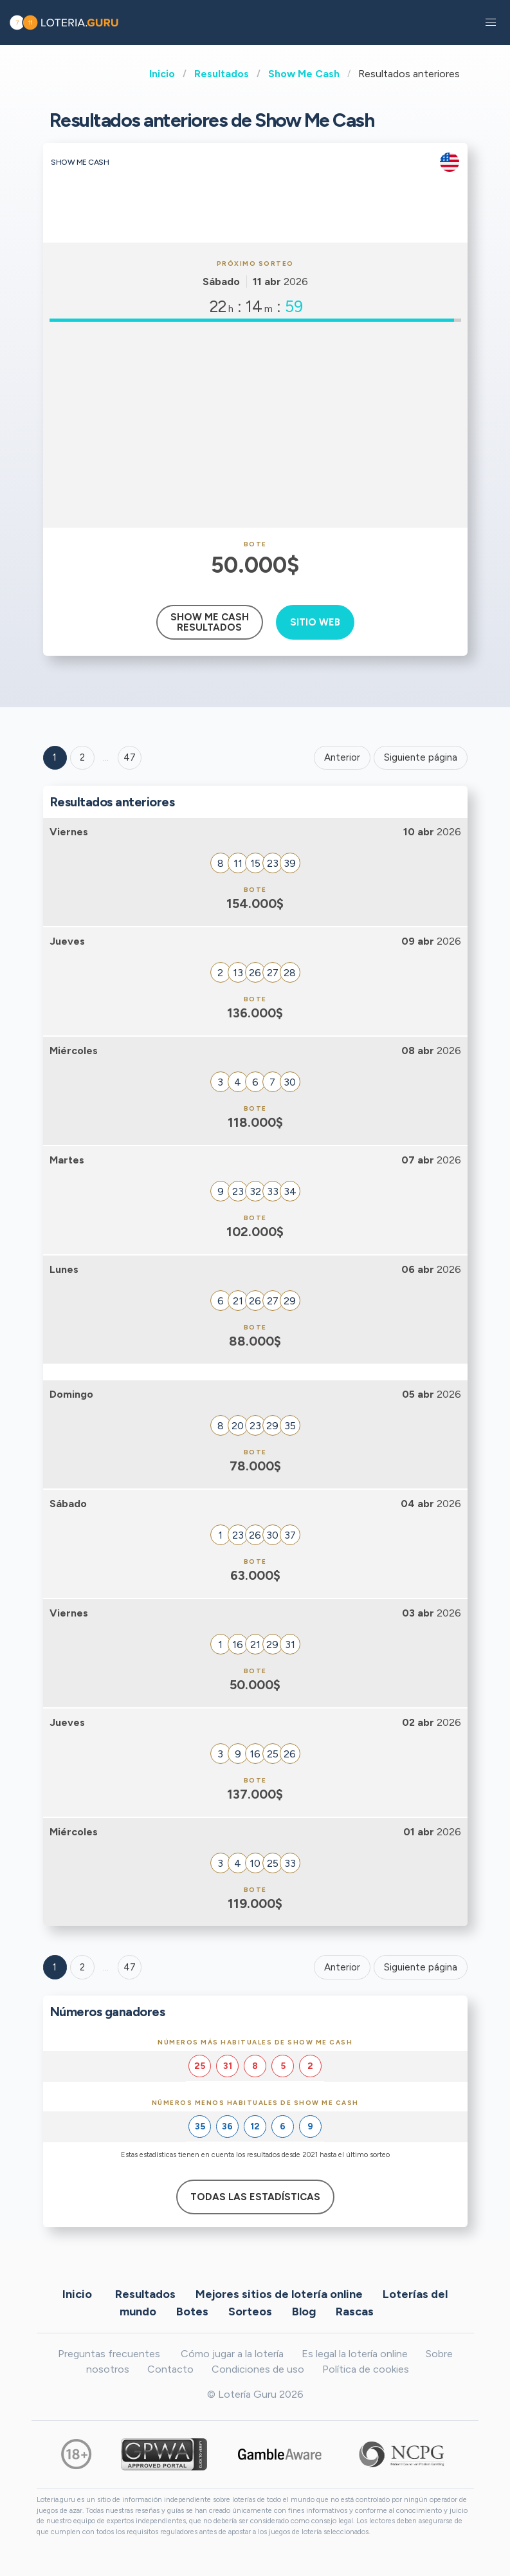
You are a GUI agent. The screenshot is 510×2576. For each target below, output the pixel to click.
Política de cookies (365, 2369)
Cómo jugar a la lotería (232, 2354)
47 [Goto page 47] (129, 1967)
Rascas (355, 2311)
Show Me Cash (304, 74)
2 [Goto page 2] (82, 757)
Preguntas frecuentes (109, 2354)
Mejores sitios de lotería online (279, 2293)
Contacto (170, 2369)
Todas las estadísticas (255, 2197)
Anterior (342, 757)
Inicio (162, 74)
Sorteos (250, 2311)
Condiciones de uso (258, 2369)
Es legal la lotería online (355, 2354)
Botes (192, 2311)
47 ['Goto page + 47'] (129, 757)
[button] (491, 22)
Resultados (221, 74)
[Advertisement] (255, 425)
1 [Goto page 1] (55, 757)
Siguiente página (420, 757)
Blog (304, 2311)
